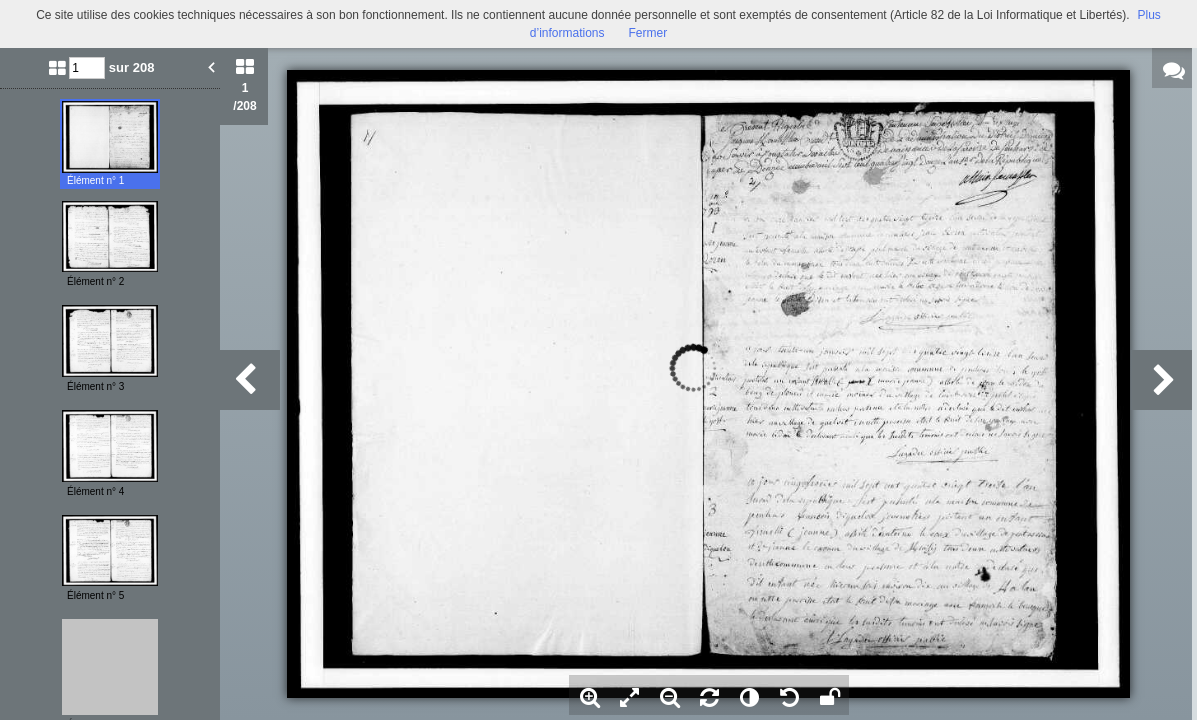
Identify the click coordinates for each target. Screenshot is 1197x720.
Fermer (648, 33)
